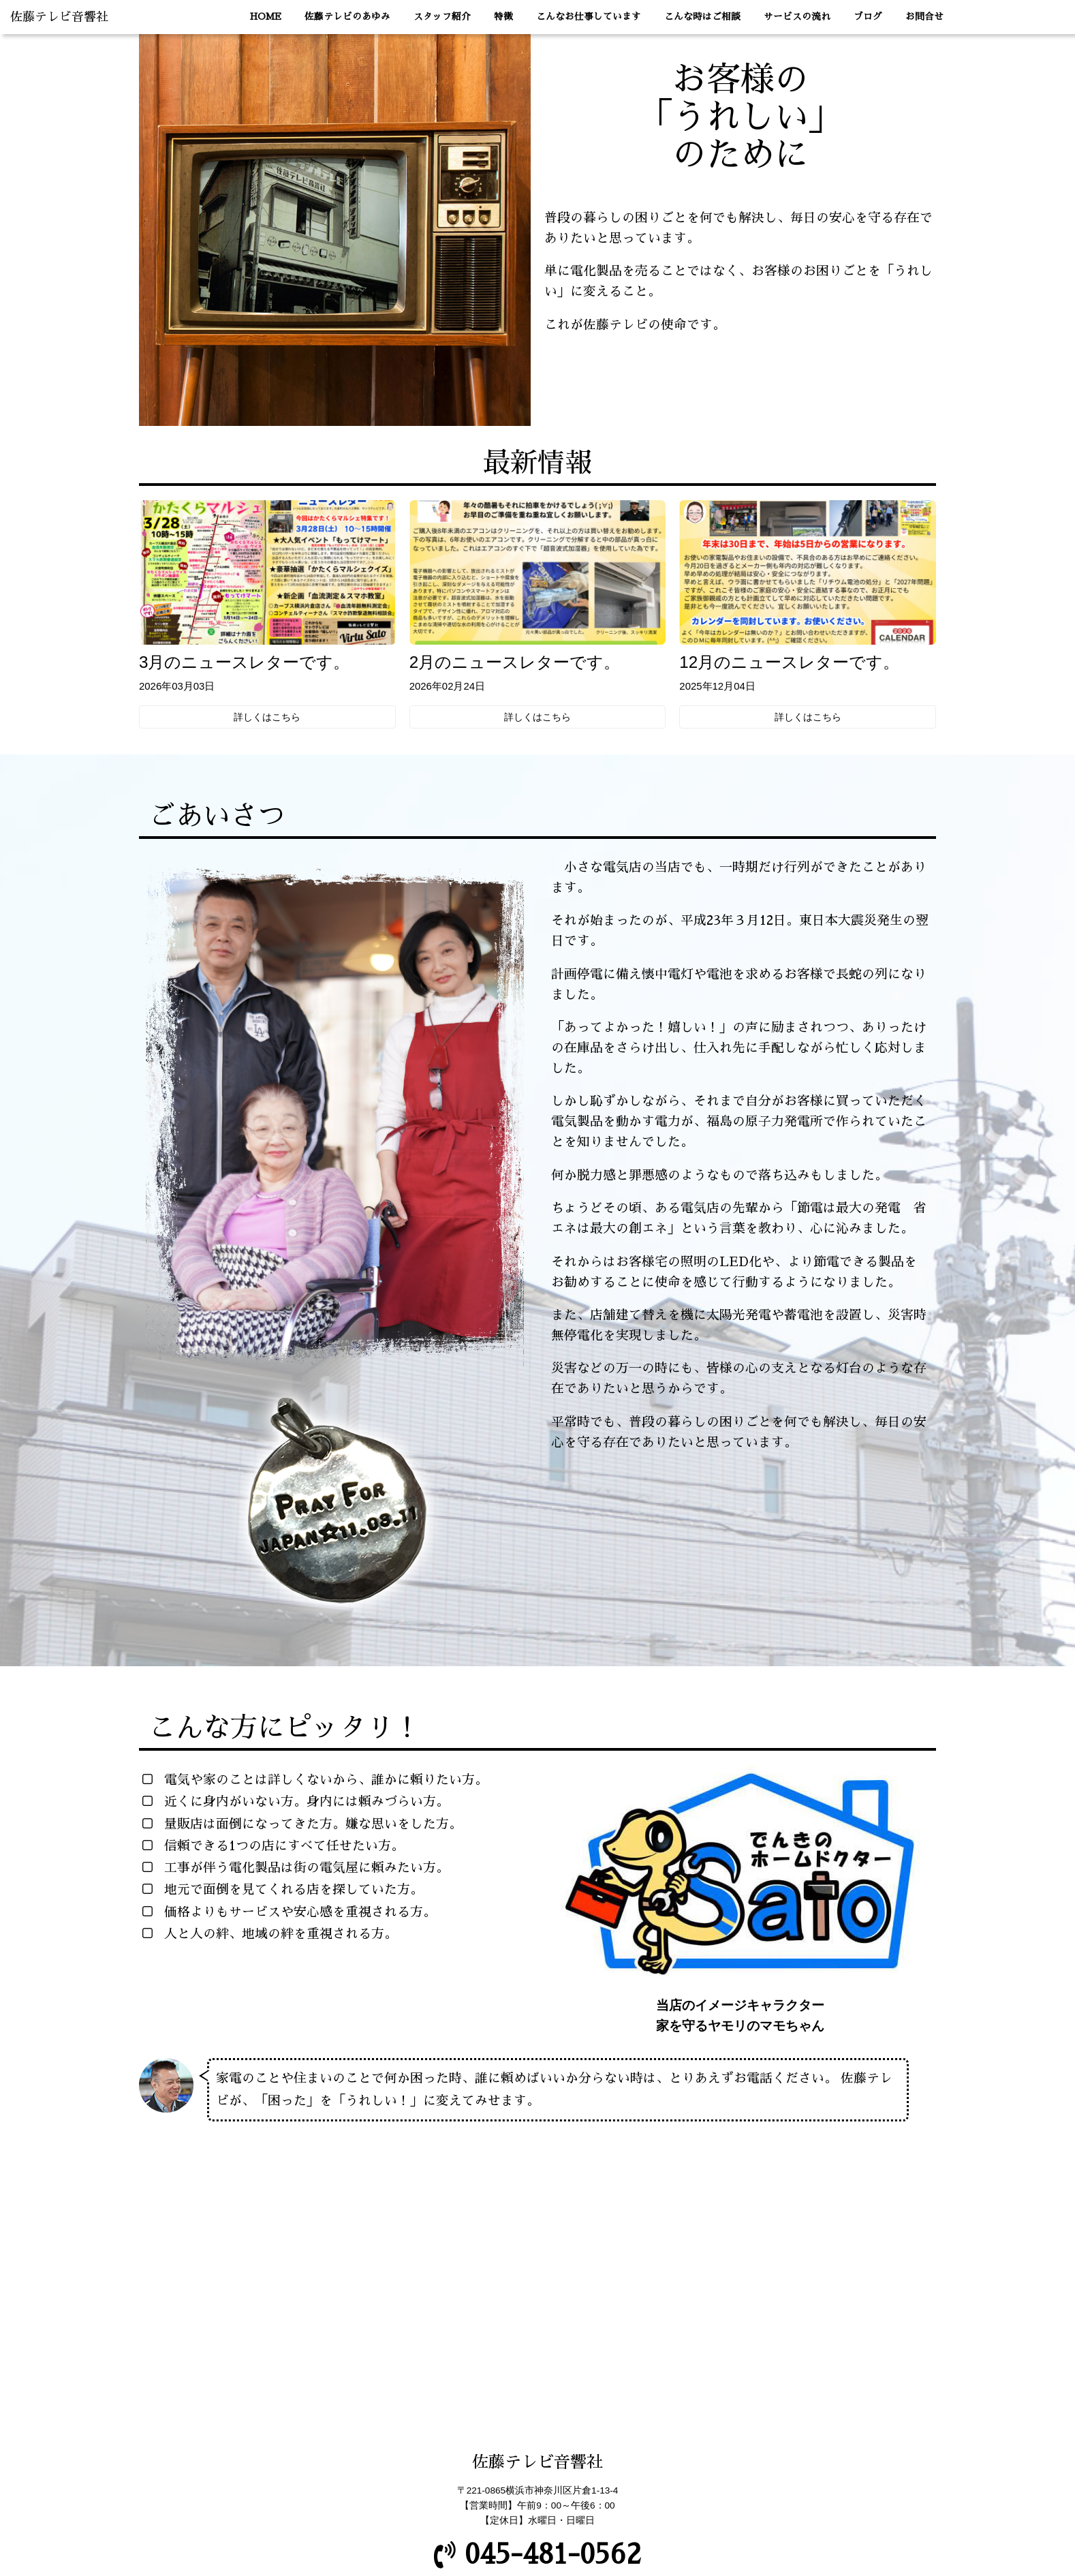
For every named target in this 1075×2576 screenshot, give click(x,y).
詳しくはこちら (267, 716)
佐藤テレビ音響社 (59, 17)
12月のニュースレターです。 (789, 662)
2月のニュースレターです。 (515, 662)
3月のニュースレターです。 (244, 662)
